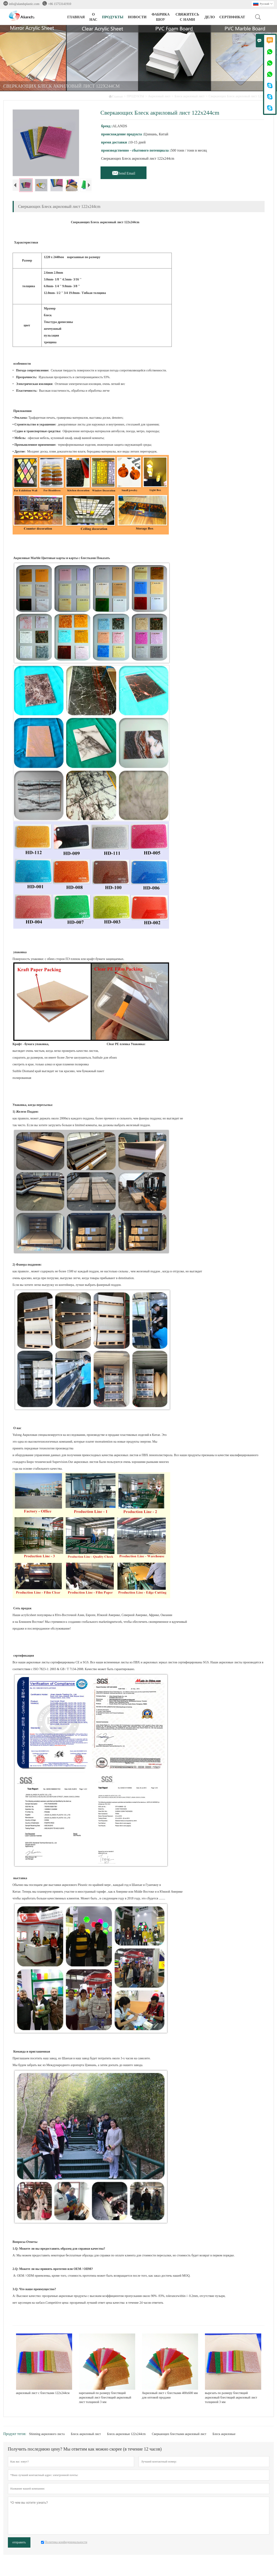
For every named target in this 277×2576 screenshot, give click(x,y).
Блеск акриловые (224, 2446)
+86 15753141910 (59, 4)
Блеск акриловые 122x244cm (126, 2446)
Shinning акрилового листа (47, 2446)
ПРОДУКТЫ (112, 17)
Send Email (123, 172)
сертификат (232, 17)
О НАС (93, 16)
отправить (19, 2554)
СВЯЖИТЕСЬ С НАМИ (187, 16)
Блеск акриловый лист (189, 96)
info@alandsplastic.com (24, 4)
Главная (115, 96)
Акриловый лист (159, 96)
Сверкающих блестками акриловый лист (179, 2446)
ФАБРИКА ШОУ (160, 16)
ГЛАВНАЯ (76, 17)
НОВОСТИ (137, 17)
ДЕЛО (209, 17)
